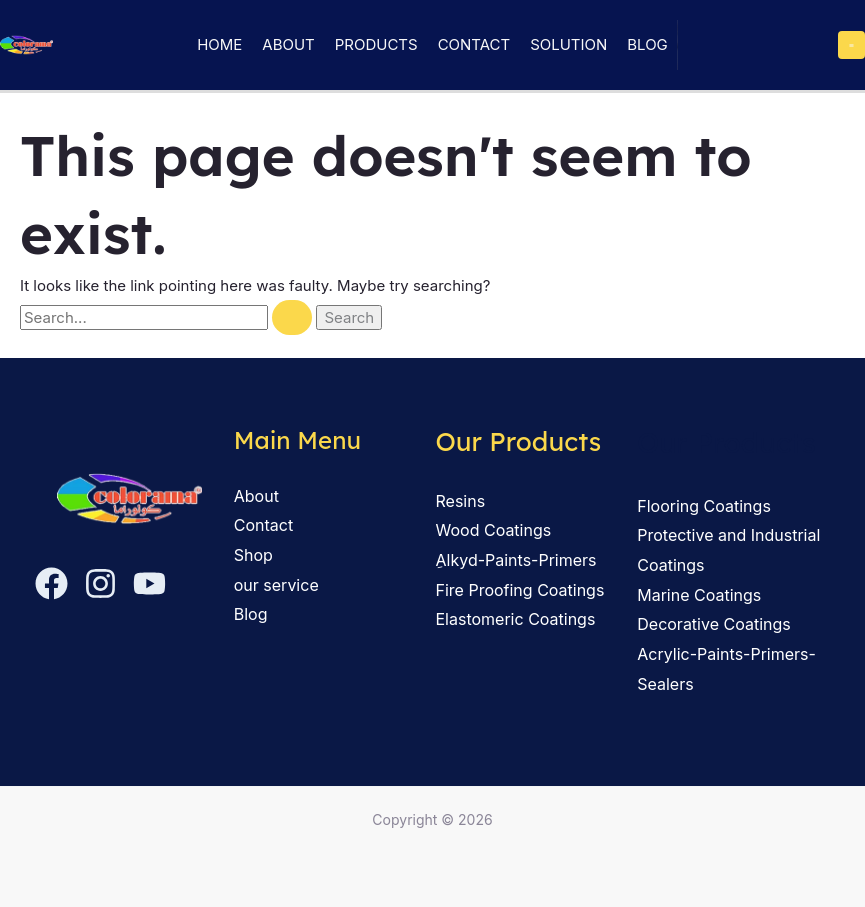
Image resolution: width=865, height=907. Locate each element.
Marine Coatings (699, 595)
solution (568, 44)
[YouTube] (149, 583)
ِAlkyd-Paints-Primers (516, 560)
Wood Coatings (494, 530)
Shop (253, 555)
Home (219, 44)
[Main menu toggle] (852, 45)
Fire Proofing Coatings (520, 590)
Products (376, 44)
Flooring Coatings (704, 506)
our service (276, 585)
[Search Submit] (292, 317)
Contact (474, 44)
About (288, 44)
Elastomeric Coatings (516, 619)
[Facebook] (51, 583)
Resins (461, 501)
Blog (647, 44)
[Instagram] (100, 583)
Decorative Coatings (713, 624)
